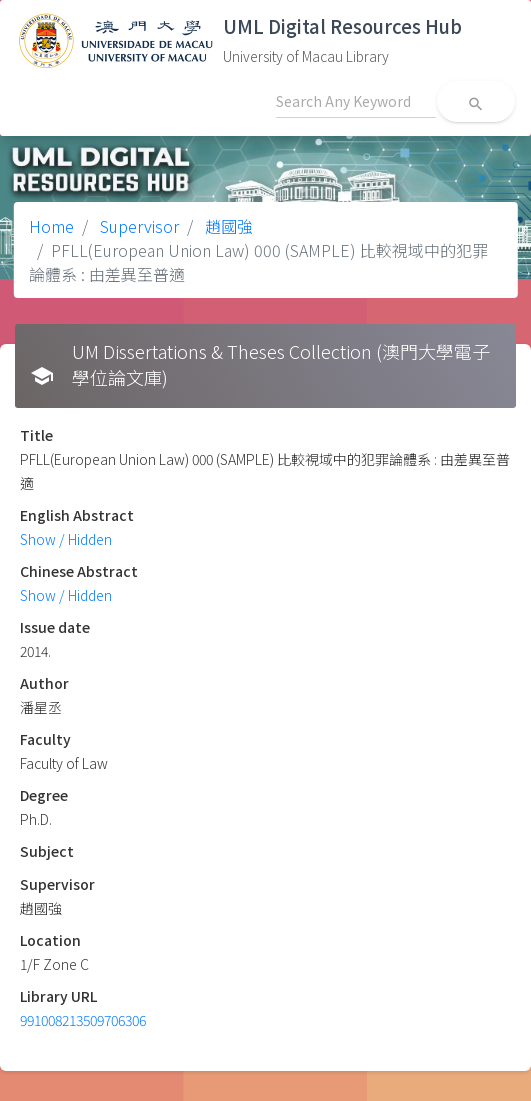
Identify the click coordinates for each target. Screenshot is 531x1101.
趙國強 (227, 226)
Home (51, 226)
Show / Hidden (66, 539)
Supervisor (137, 226)
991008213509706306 (83, 1020)
